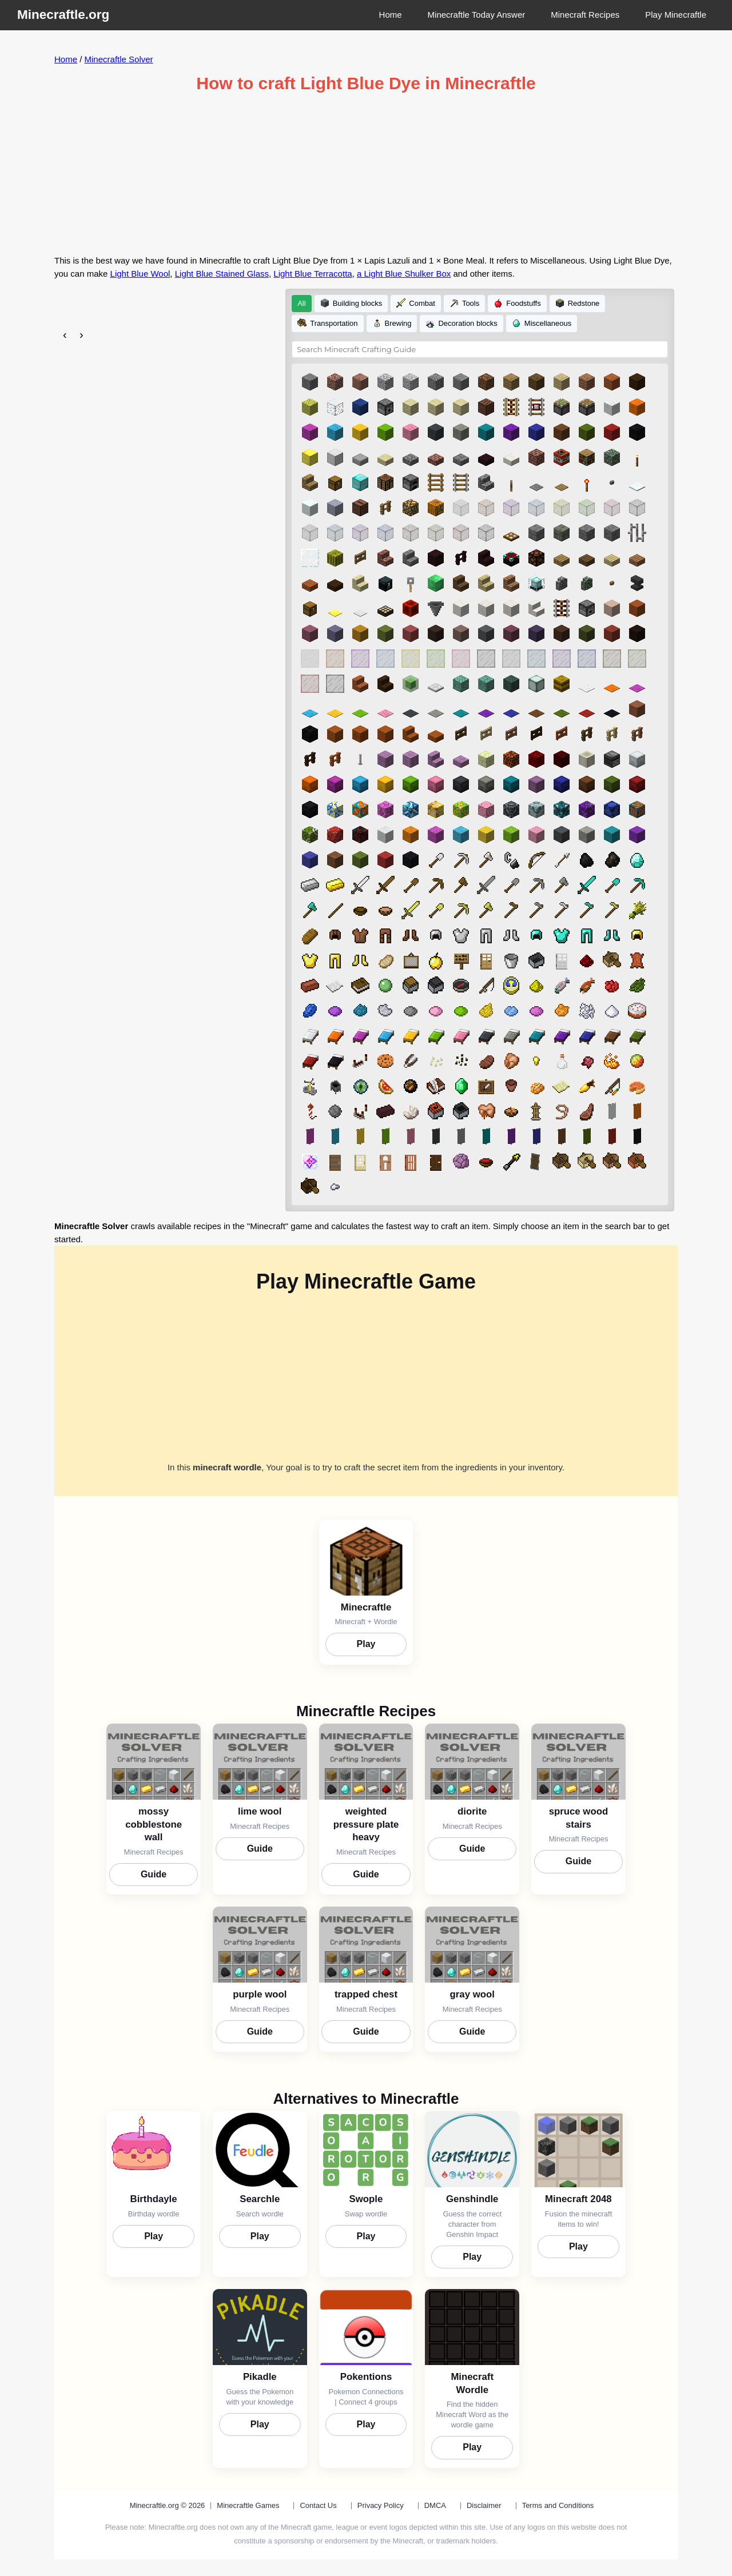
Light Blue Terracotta (312, 273)
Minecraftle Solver (119, 59)
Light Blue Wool (140, 273)
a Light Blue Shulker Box (404, 273)
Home (390, 14)
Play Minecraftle (675, 14)
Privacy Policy (380, 2510)
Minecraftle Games (248, 2510)
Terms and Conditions (558, 2510)
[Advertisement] (366, 174)
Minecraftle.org (63, 15)
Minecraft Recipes (585, 14)
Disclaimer (484, 2510)
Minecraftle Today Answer (477, 14)
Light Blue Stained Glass (222, 273)
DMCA (435, 2510)
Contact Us (318, 2510)
